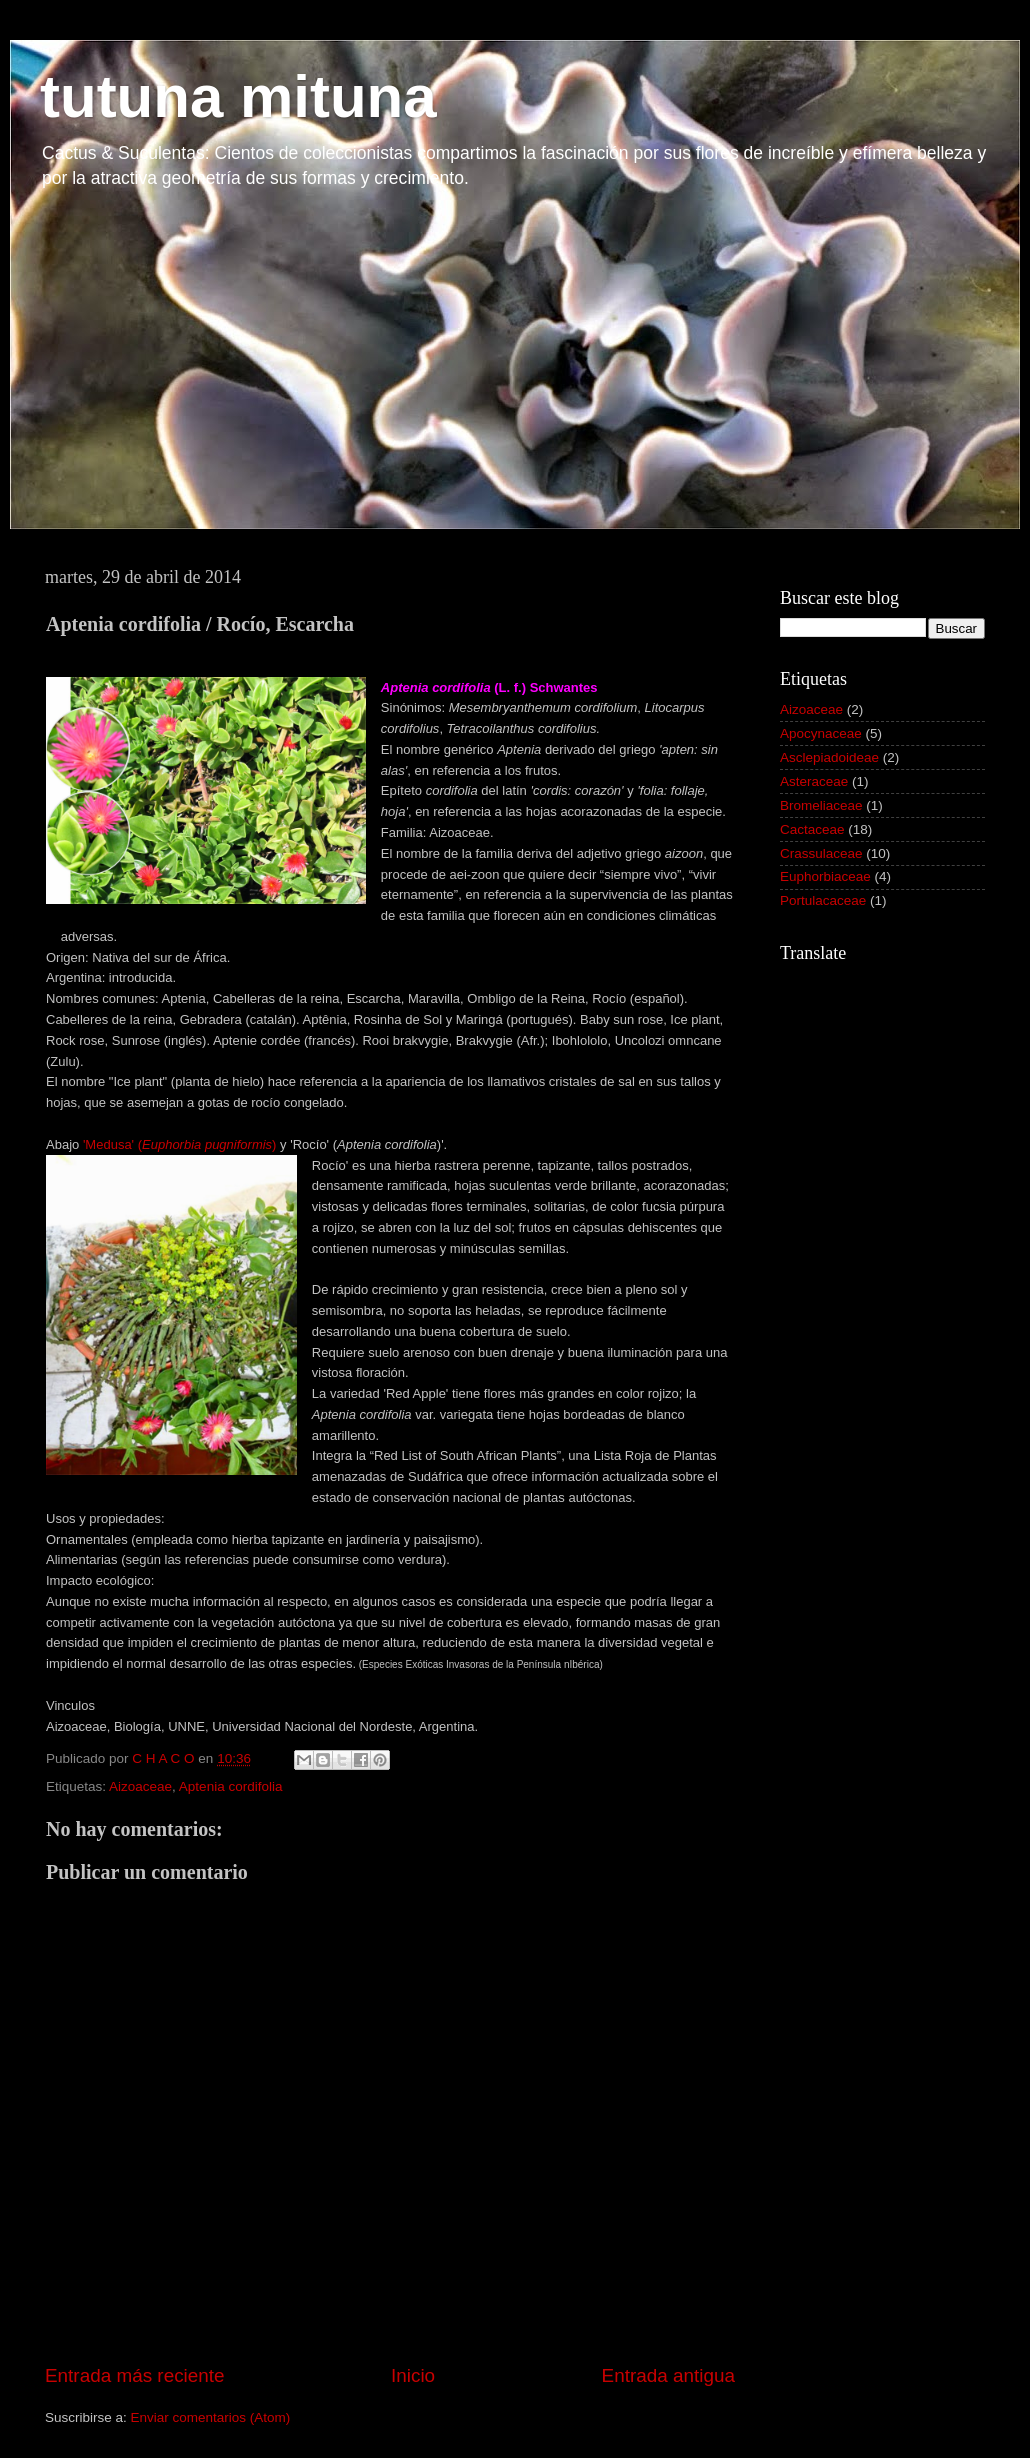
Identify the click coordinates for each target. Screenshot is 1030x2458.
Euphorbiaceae (825, 876)
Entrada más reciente (135, 2375)
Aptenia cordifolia (231, 1786)
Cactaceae (812, 829)
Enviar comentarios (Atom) (211, 2417)
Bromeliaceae (821, 805)
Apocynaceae (821, 733)
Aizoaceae (140, 1786)
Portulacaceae (823, 900)
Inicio (413, 2375)
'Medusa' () (180, 1144)
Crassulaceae (821, 853)
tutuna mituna (238, 96)
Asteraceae (814, 781)
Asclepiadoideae (829, 757)
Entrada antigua (668, 2375)
